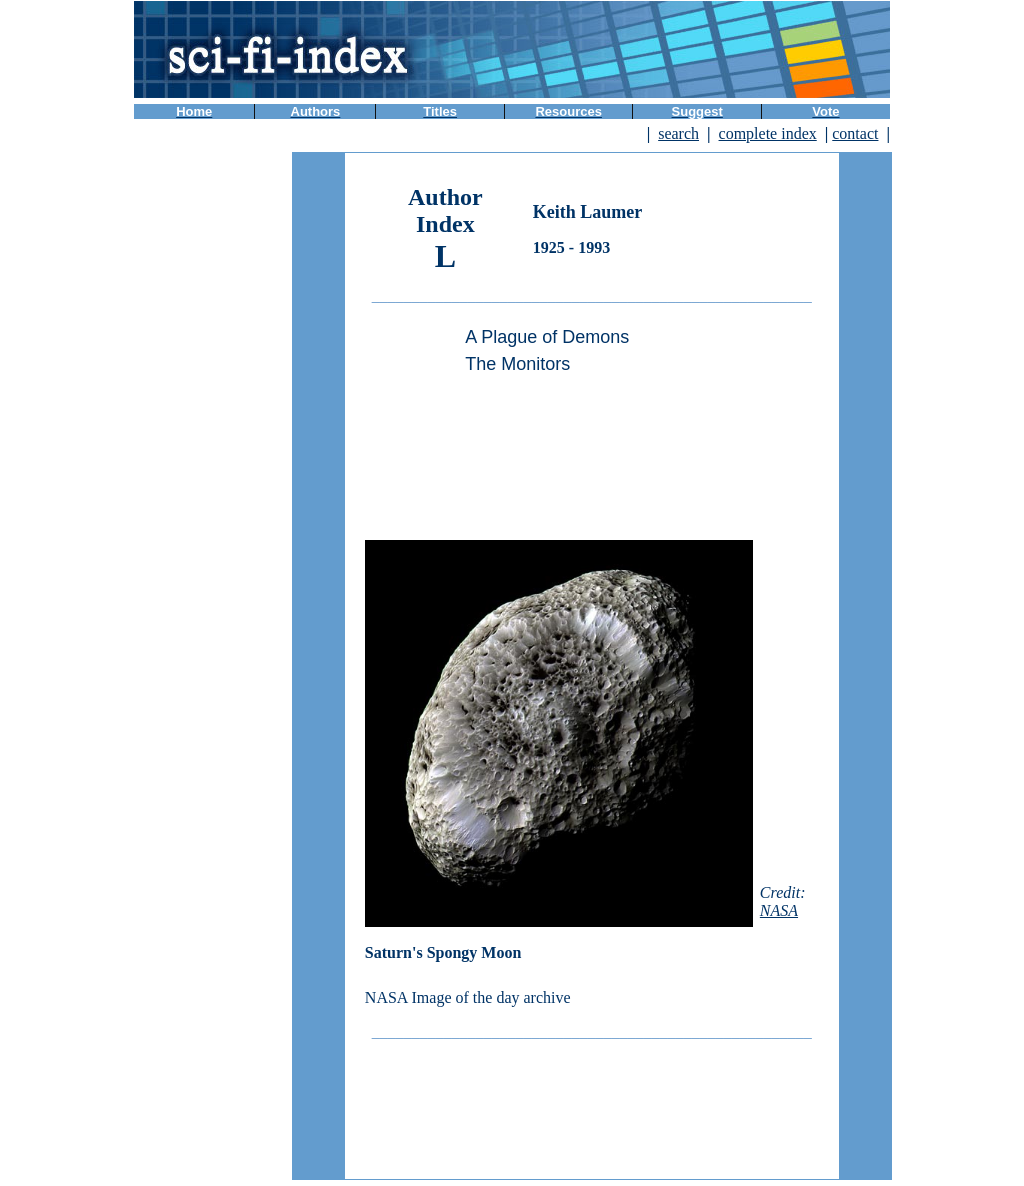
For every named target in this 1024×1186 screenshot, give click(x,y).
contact (855, 133)
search (678, 133)
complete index (768, 133)
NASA (779, 910)
